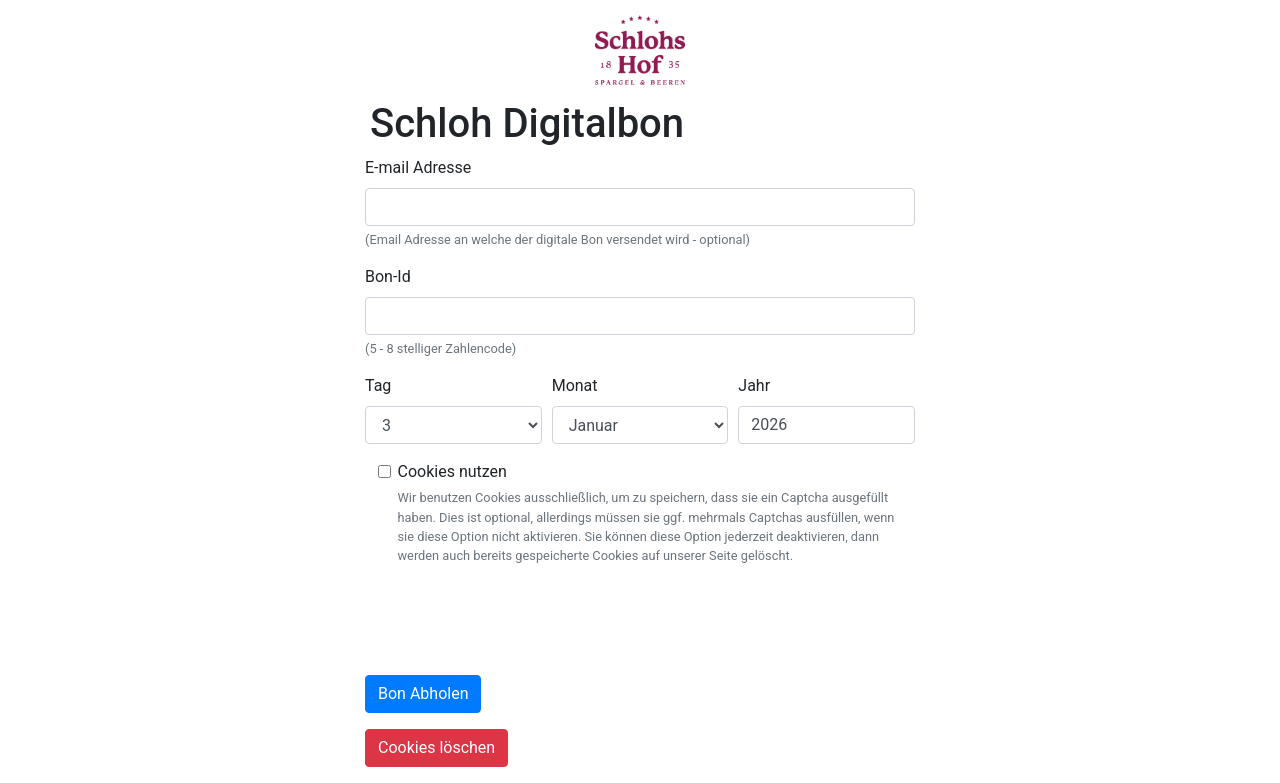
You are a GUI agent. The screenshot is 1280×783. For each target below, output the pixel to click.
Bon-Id (388, 276)
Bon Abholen (423, 693)
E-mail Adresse (418, 167)
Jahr (754, 385)
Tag (378, 385)
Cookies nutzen (452, 471)
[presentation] (517, 620)
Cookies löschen (436, 747)
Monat (575, 385)
